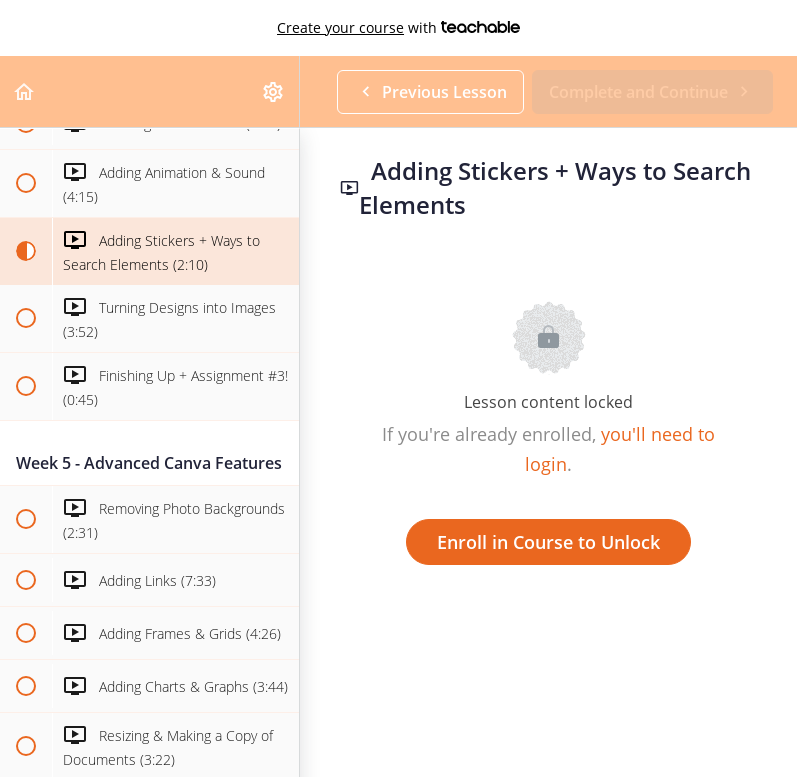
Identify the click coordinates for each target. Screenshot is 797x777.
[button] (25, 91)
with (398, 28)
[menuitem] (274, 91)
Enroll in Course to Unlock (548, 542)
